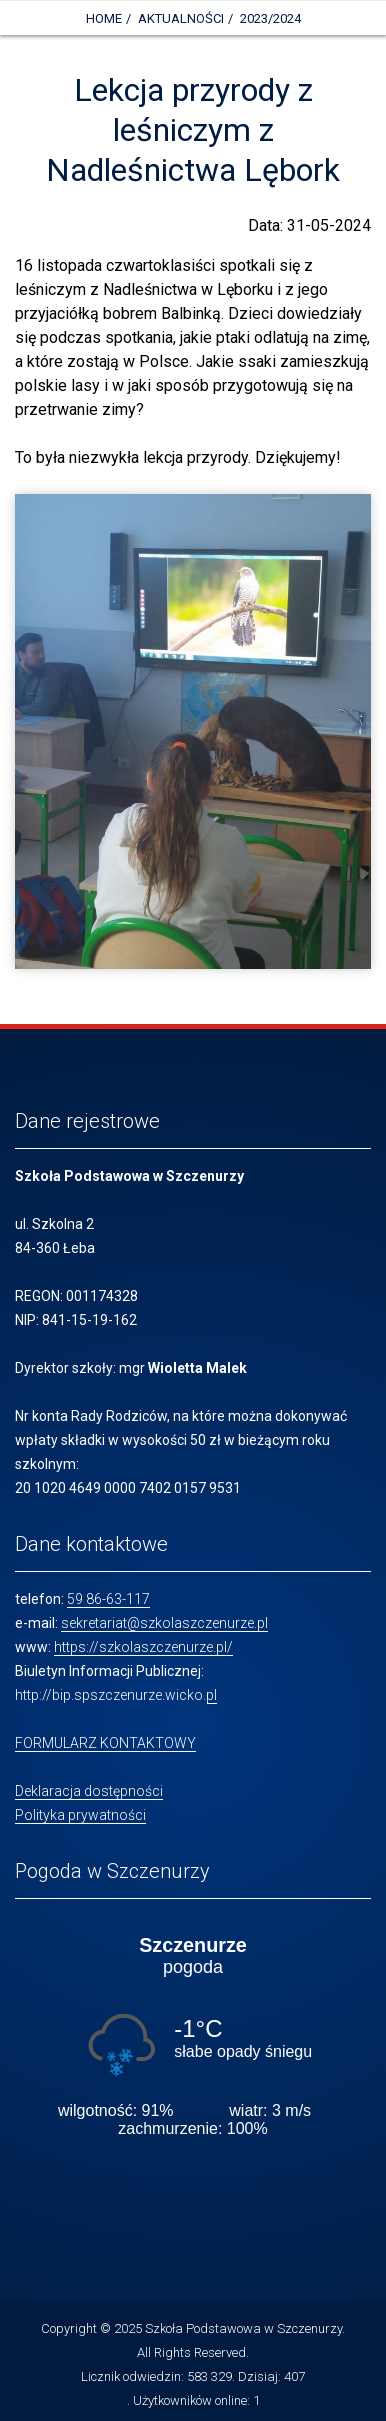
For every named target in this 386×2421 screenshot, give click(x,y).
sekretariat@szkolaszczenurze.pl (164, 1623)
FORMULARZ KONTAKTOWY (105, 1743)
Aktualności (181, 18)
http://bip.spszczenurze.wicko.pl (116, 1695)
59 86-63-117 (108, 1599)
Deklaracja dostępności (89, 1791)
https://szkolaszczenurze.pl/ (143, 1647)
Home (104, 18)
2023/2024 (270, 18)
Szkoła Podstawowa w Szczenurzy (243, 2328)
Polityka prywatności (80, 1815)
